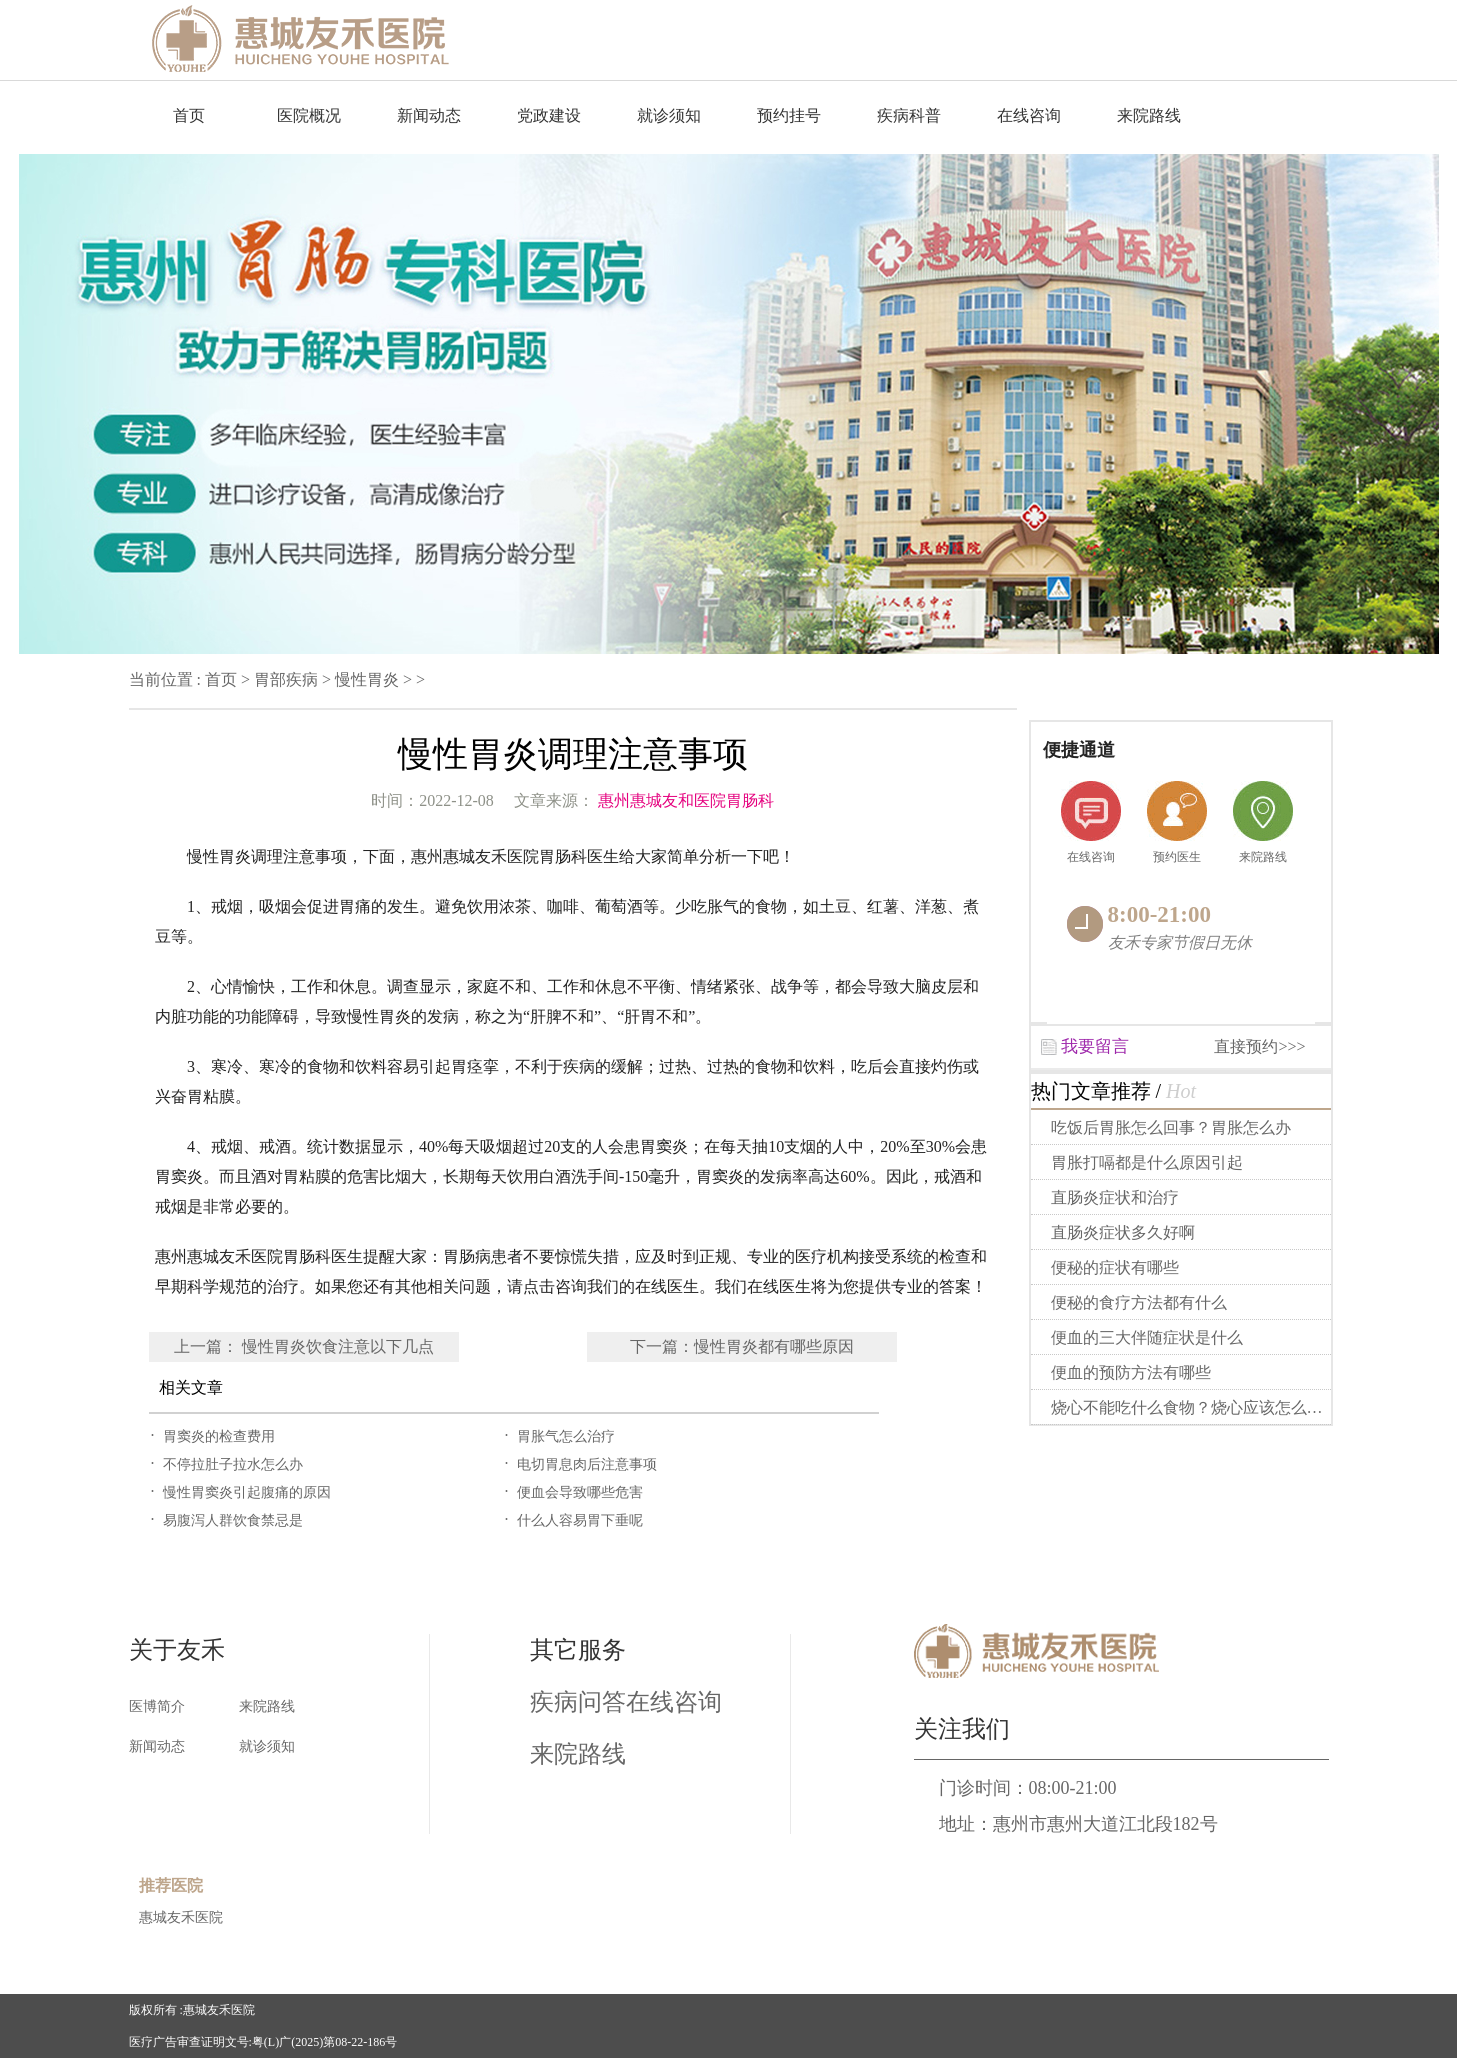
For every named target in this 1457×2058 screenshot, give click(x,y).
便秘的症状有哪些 (1115, 1267)
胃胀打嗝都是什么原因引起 (1147, 1162)
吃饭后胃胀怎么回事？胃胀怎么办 (1171, 1127)
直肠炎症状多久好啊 (1123, 1232)
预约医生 (1177, 857)
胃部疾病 (286, 679)
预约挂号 (789, 115)
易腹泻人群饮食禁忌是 (233, 1520)
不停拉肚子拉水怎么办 (233, 1464)
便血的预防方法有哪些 (1131, 1372)
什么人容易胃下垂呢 (580, 1520)
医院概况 (309, 115)
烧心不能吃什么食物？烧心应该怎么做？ (1194, 1407)
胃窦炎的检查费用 (219, 1436)
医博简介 (157, 1706)
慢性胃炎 (367, 679)
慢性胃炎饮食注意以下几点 (338, 1346)
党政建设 (549, 115)
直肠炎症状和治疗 (1115, 1197)
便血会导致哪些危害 (580, 1492)
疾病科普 (909, 115)
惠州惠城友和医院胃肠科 (686, 800)
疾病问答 (578, 1702)
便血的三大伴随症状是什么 (1147, 1337)
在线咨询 (1029, 115)
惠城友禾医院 (181, 1917)
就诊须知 (669, 115)
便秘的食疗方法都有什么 (1139, 1302)
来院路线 (1149, 115)
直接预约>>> (1259, 1046)
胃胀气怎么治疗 (566, 1436)
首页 (189, 115)
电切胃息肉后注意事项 (587, 1464)
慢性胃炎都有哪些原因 (774, 1346)
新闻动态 (429, 115)
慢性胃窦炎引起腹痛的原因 (247, 1492)
